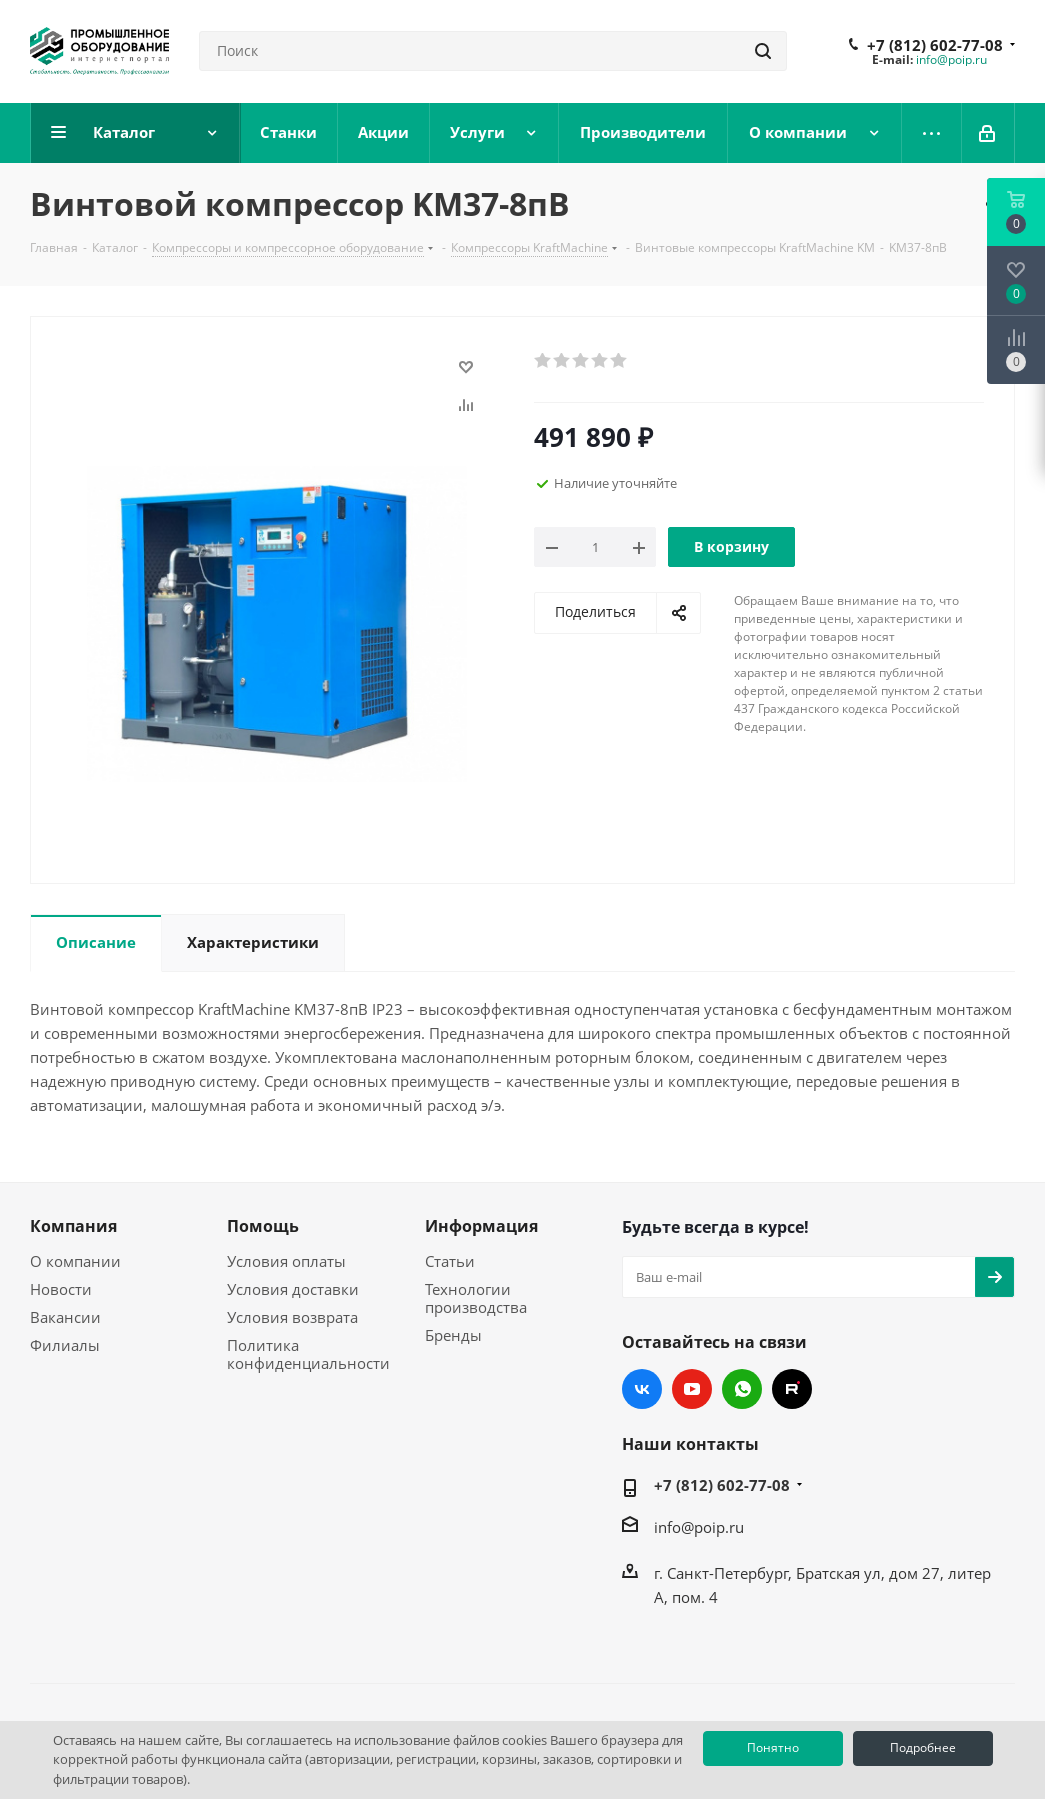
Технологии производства (476, 1298)
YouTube (692, 1389)
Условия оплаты (286, 1261)
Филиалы (65, 1345)
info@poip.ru (951, 59)
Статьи (450, 1261)
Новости (61, 1289)
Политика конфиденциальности (308, 1354)
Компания (73, 1226)
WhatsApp (742, 1389)
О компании (75, 1261)
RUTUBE (792, 1389)
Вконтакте (642, 1389)
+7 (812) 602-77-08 (935, 45)
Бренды (453, 1335)
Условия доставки (293, 1289)
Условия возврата (292, 1317)
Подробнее (923, 1747)
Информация (481, 1226)
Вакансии (65, 1317)
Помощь (263, 1226)
